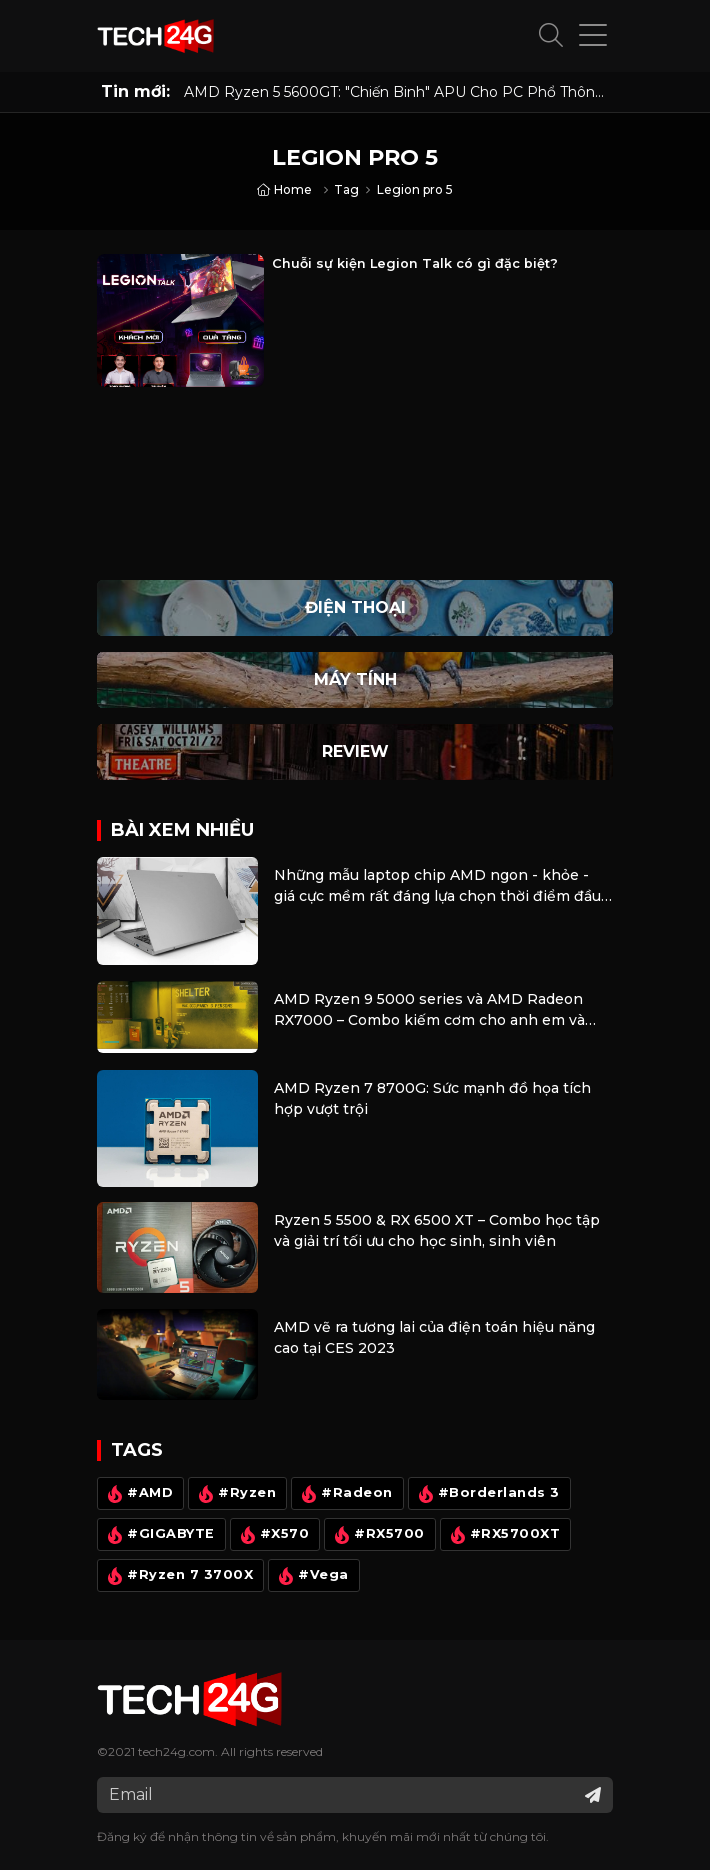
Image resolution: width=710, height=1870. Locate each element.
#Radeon (345, 1494)
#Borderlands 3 (487, 1494)
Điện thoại (355, 607)
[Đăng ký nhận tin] (593, 1795)
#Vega (311, 1576)
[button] (551, 36)
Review (355, 751)
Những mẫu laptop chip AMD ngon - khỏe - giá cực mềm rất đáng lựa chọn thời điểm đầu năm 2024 (437, 886)
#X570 (273, 1535)
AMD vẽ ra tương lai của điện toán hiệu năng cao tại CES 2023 (434, 1337)
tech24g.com (176, 1751)
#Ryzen (235, 1494)
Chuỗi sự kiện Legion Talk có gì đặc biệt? (415, 263)
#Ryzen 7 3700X (178, 1576)
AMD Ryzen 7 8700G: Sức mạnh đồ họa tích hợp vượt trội (432, 1098)
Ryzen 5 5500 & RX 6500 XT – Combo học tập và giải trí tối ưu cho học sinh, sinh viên (437, 1230)
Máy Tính (355, 679)
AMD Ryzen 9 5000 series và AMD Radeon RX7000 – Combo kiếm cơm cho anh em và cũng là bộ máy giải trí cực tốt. (429, 1010)
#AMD (138, 1494)
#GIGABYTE (159, 1535)
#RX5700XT (503, 1535)
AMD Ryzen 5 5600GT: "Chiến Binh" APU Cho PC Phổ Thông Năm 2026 (394, 92)
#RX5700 (377, 1535)
